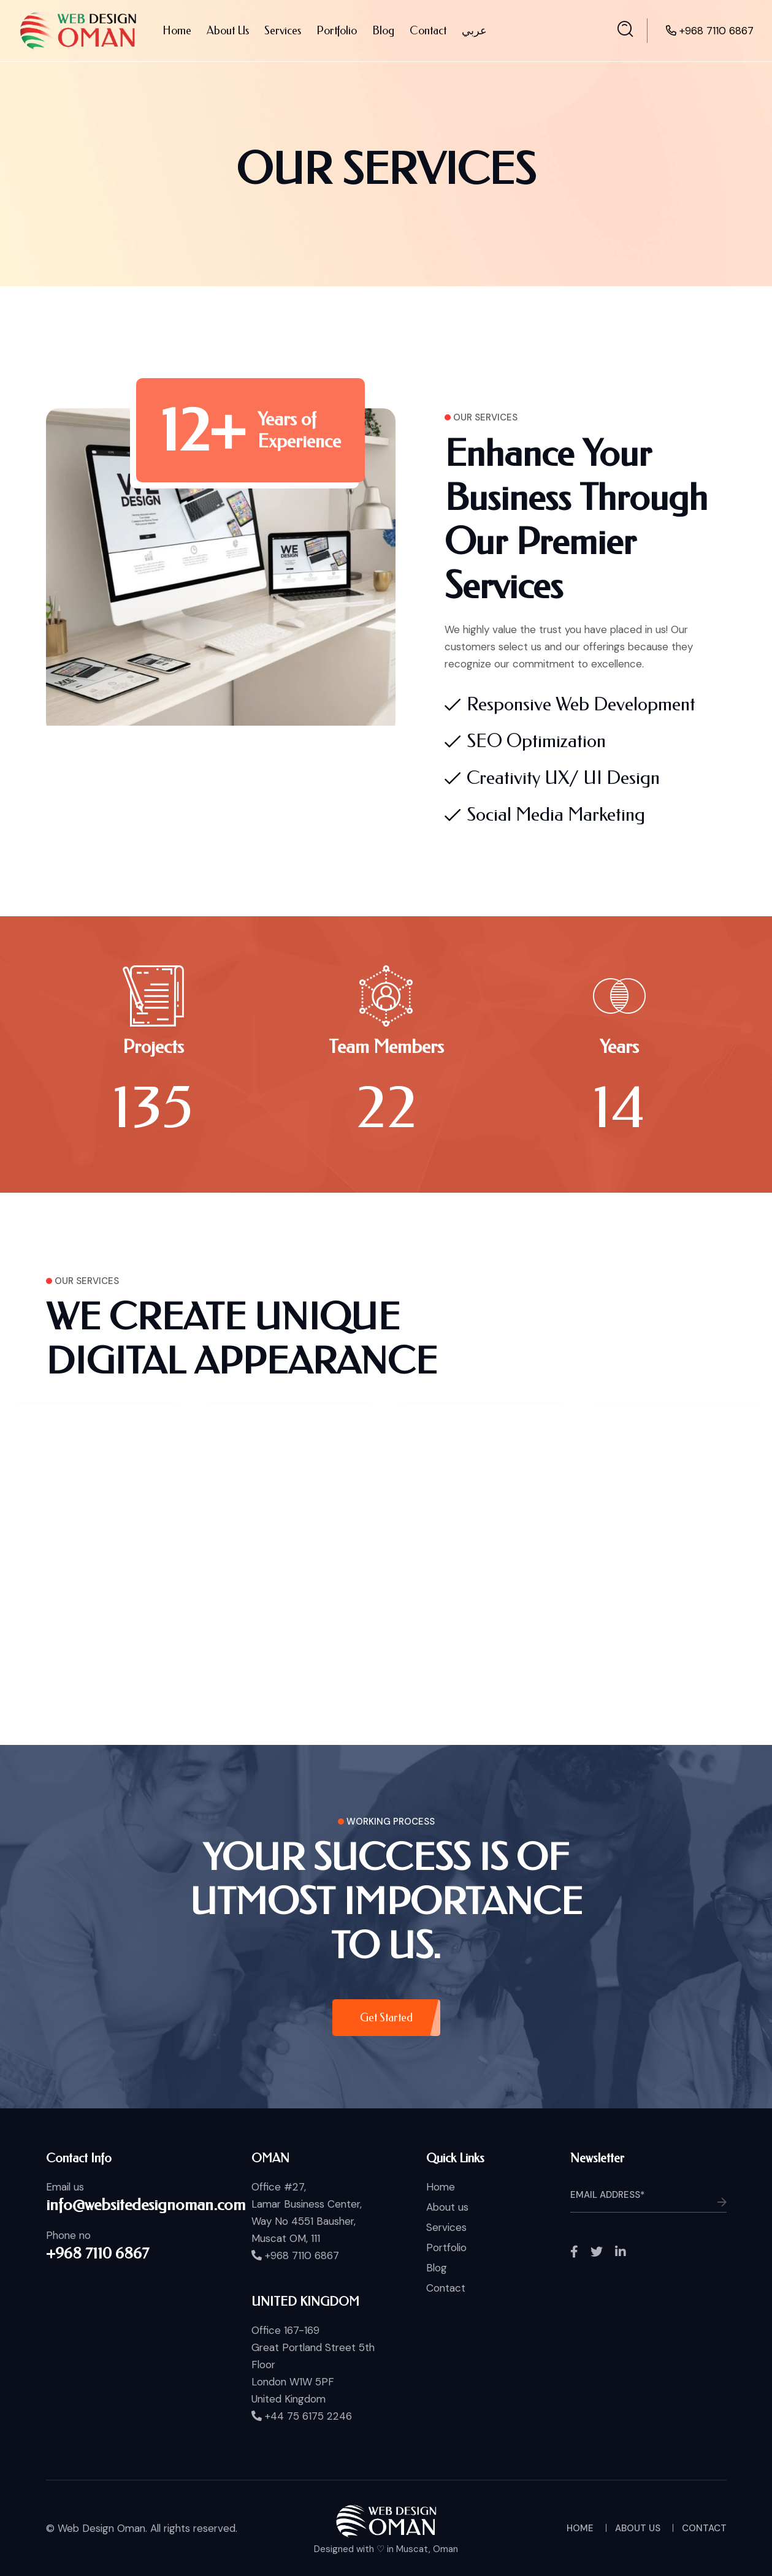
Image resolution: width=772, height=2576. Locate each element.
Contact (428, 30)
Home (176, 30)
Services (282, 30)
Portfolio (336, 30)
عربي (474, 30)
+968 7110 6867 (716, 30)
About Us (228, 30)
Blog (383, 30)
